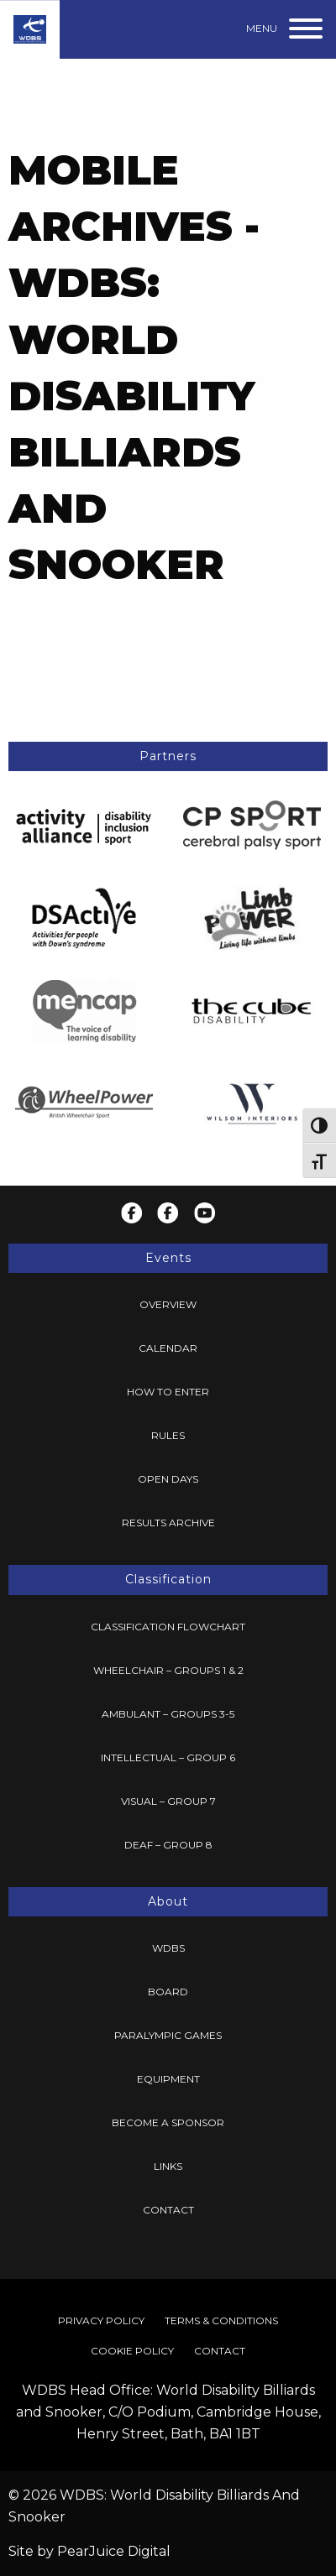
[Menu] (285, 29)
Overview (168, 1304)
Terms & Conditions (221, 2320)
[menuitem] (168, 1305)
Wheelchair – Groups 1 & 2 (168, 1670)
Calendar (168, 1348)
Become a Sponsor (168, 2122)
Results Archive (168, 1522)
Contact (168, 2209)
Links (168, 2166)
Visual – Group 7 (168, 1801)
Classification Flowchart (168, 1626)
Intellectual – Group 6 (168, 1757)
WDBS (168, 1948)
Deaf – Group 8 (168, 1844)
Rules (168, 1435)
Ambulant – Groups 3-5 (168, 1714)
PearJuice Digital (114, 2551)
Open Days (168, 1479)
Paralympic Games (168, 2035)
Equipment (168, 2079)
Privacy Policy (101, 2320)
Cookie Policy (132, 2350)
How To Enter (168, 1391)
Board (168, 1991)
